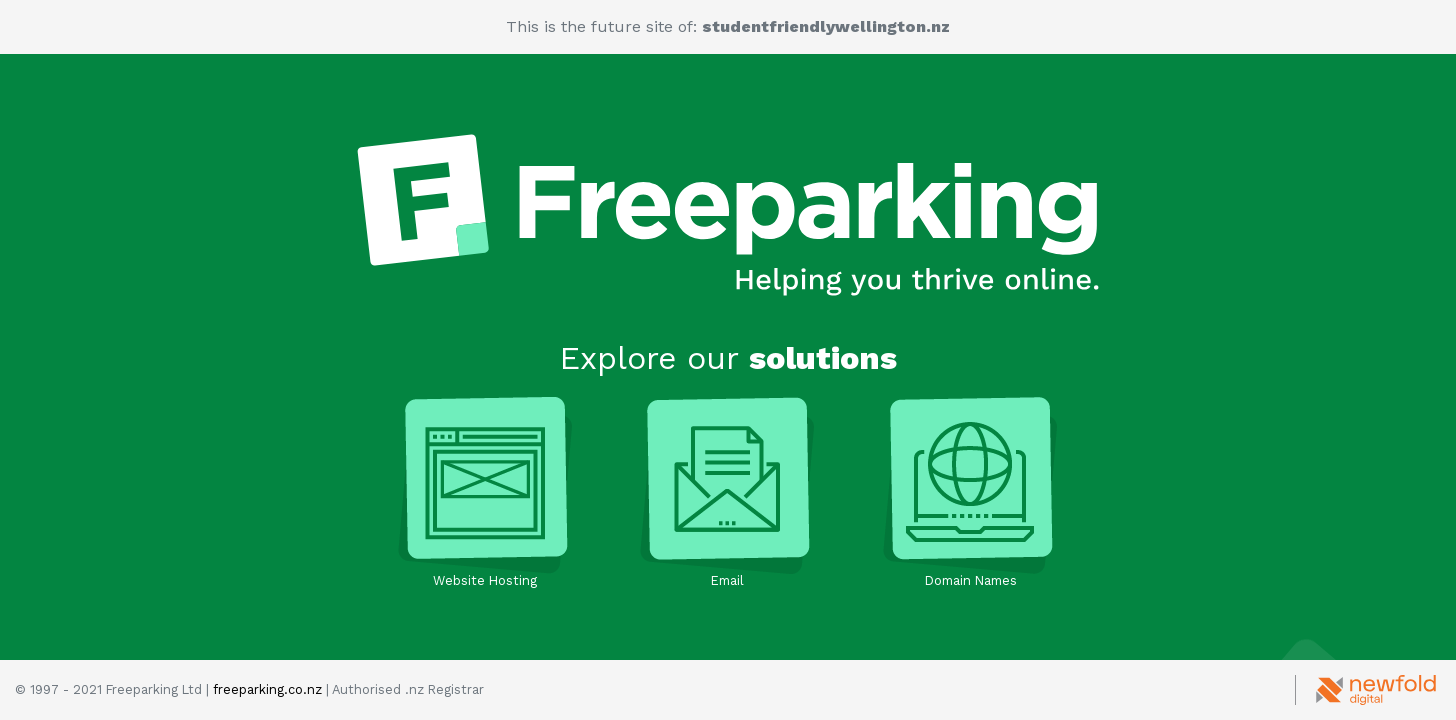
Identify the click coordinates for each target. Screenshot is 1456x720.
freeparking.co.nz (267, 689)
